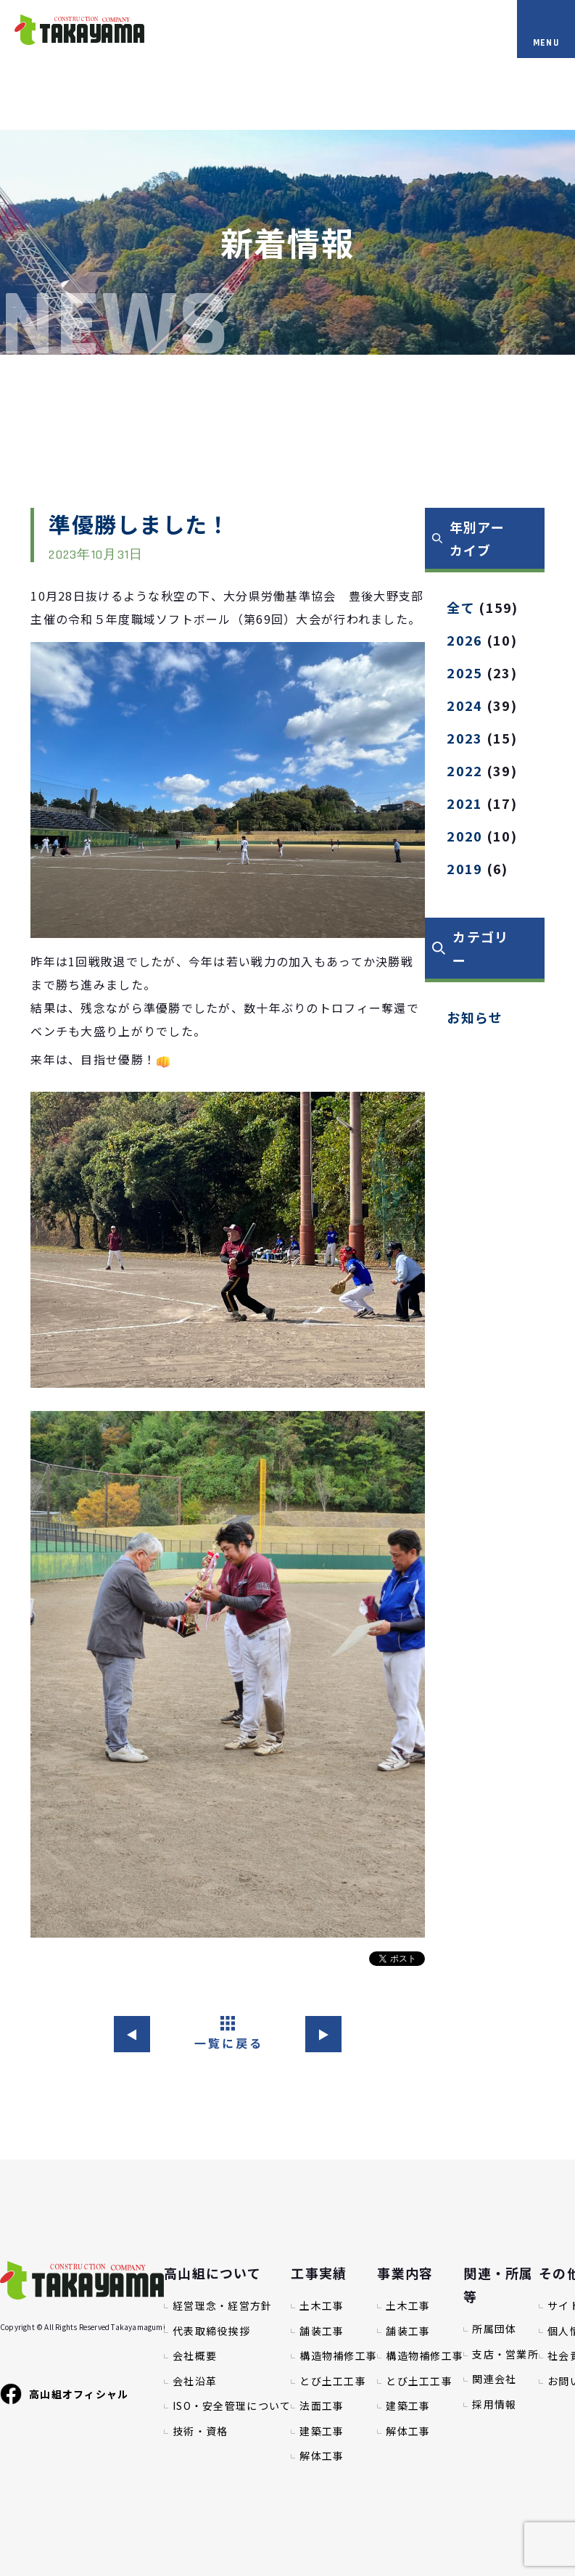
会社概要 (195, 2356)
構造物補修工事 (338, 2356)
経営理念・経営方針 (223, 2306)
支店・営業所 (505, 2354)
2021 (464, 803)
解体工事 (321, 2456)
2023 (464, 737)
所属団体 (494, 2329)
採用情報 (494, 2404)
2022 (464, 770)
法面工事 (321, 2406)
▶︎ (324, 2034)
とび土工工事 (332, 2381)
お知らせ (474, 1017)
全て (461, 607)
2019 (464, 868)
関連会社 (494, 2379)
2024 (464, 705)
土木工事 (321, 2306)
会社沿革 (195, 2381)
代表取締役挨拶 (211, 2331)
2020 (464, 835)
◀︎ (132, 2034)
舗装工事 (321, 2331)
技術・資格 (200, 2431)
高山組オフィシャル (64, 2394)
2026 (464, 639)
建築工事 (321, 2431)
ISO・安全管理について (232, 2406)
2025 (464, 672)
